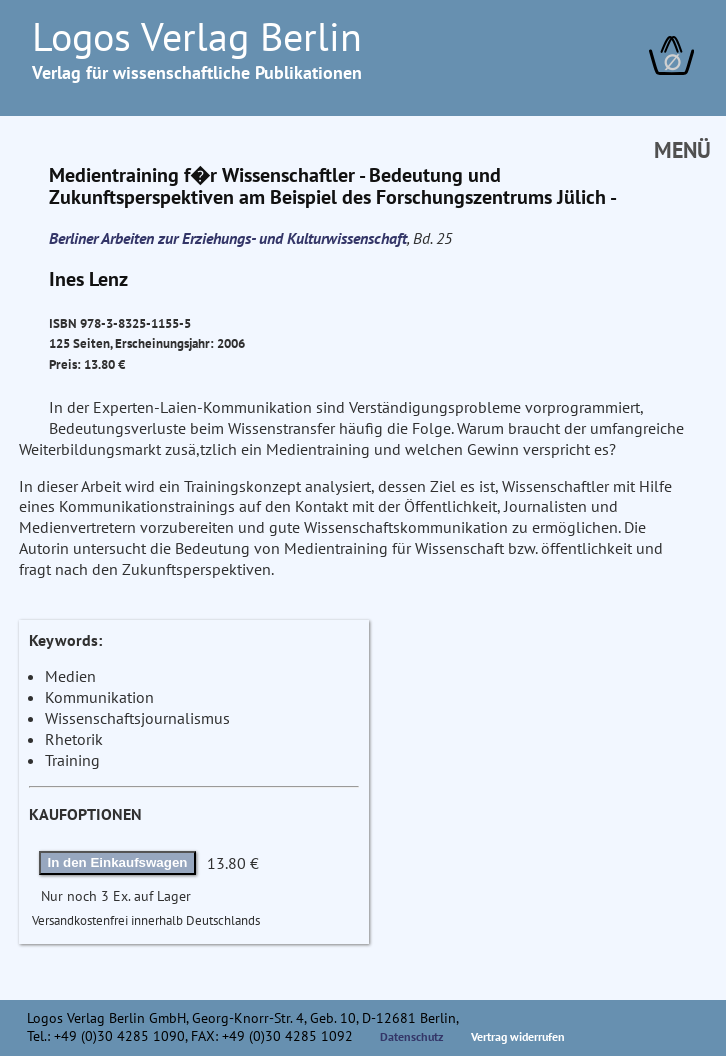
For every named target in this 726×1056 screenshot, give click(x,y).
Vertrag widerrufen (518, 1036)
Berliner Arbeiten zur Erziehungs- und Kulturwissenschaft (228, 238)
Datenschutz (412, 1036)
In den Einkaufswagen (118, 862)
